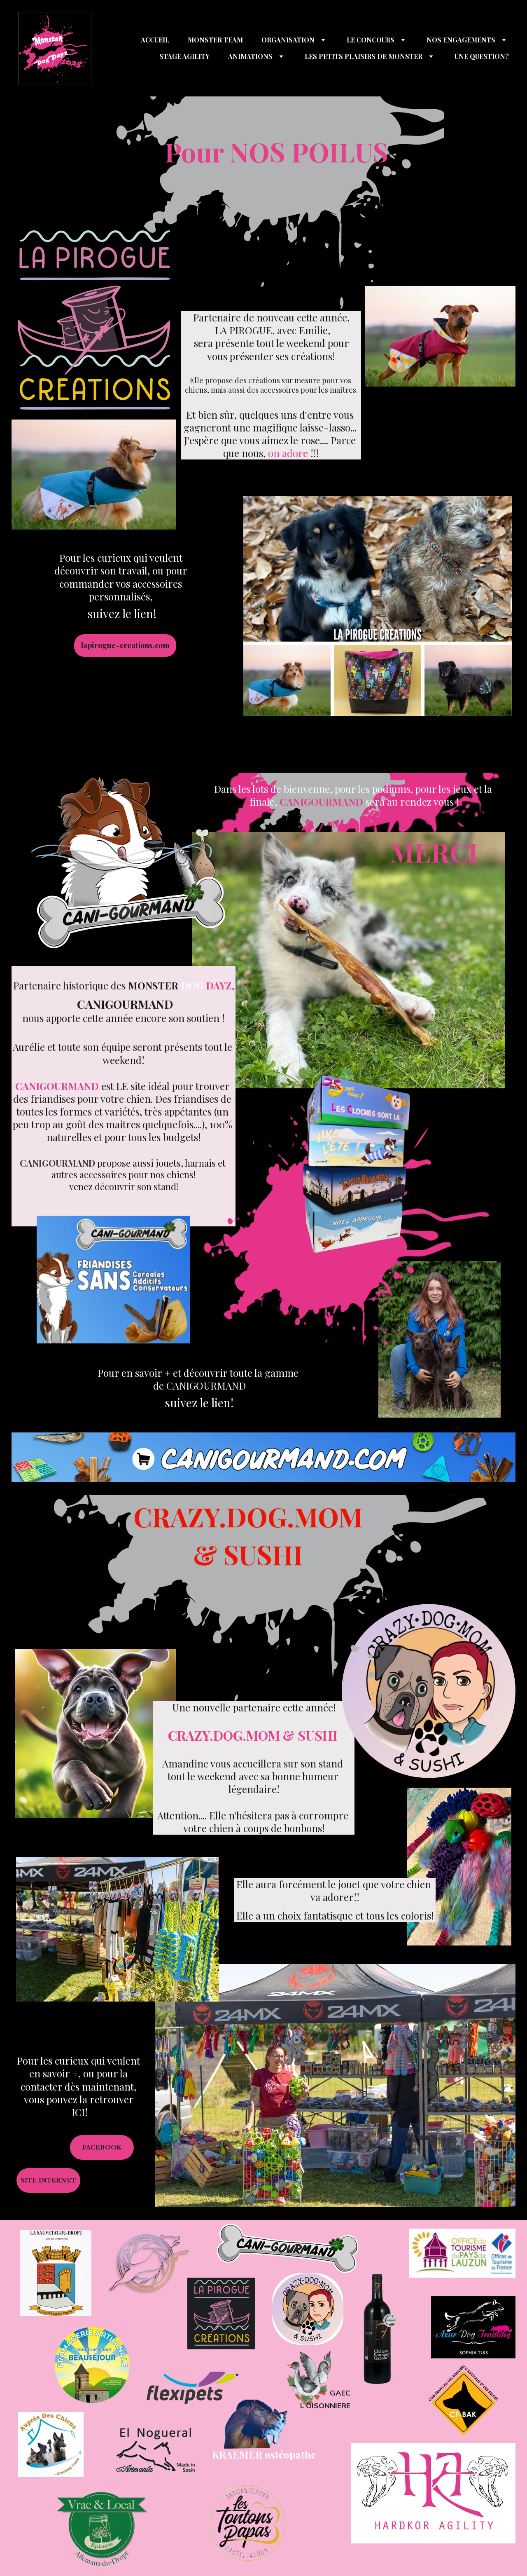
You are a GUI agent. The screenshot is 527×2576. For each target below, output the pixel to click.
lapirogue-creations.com (125, 645)
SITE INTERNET (48, 2180)
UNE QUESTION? (482, 56)
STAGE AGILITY (184, 56)
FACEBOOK (101, 2147)
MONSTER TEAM (215, 39)
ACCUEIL (155, 39)
